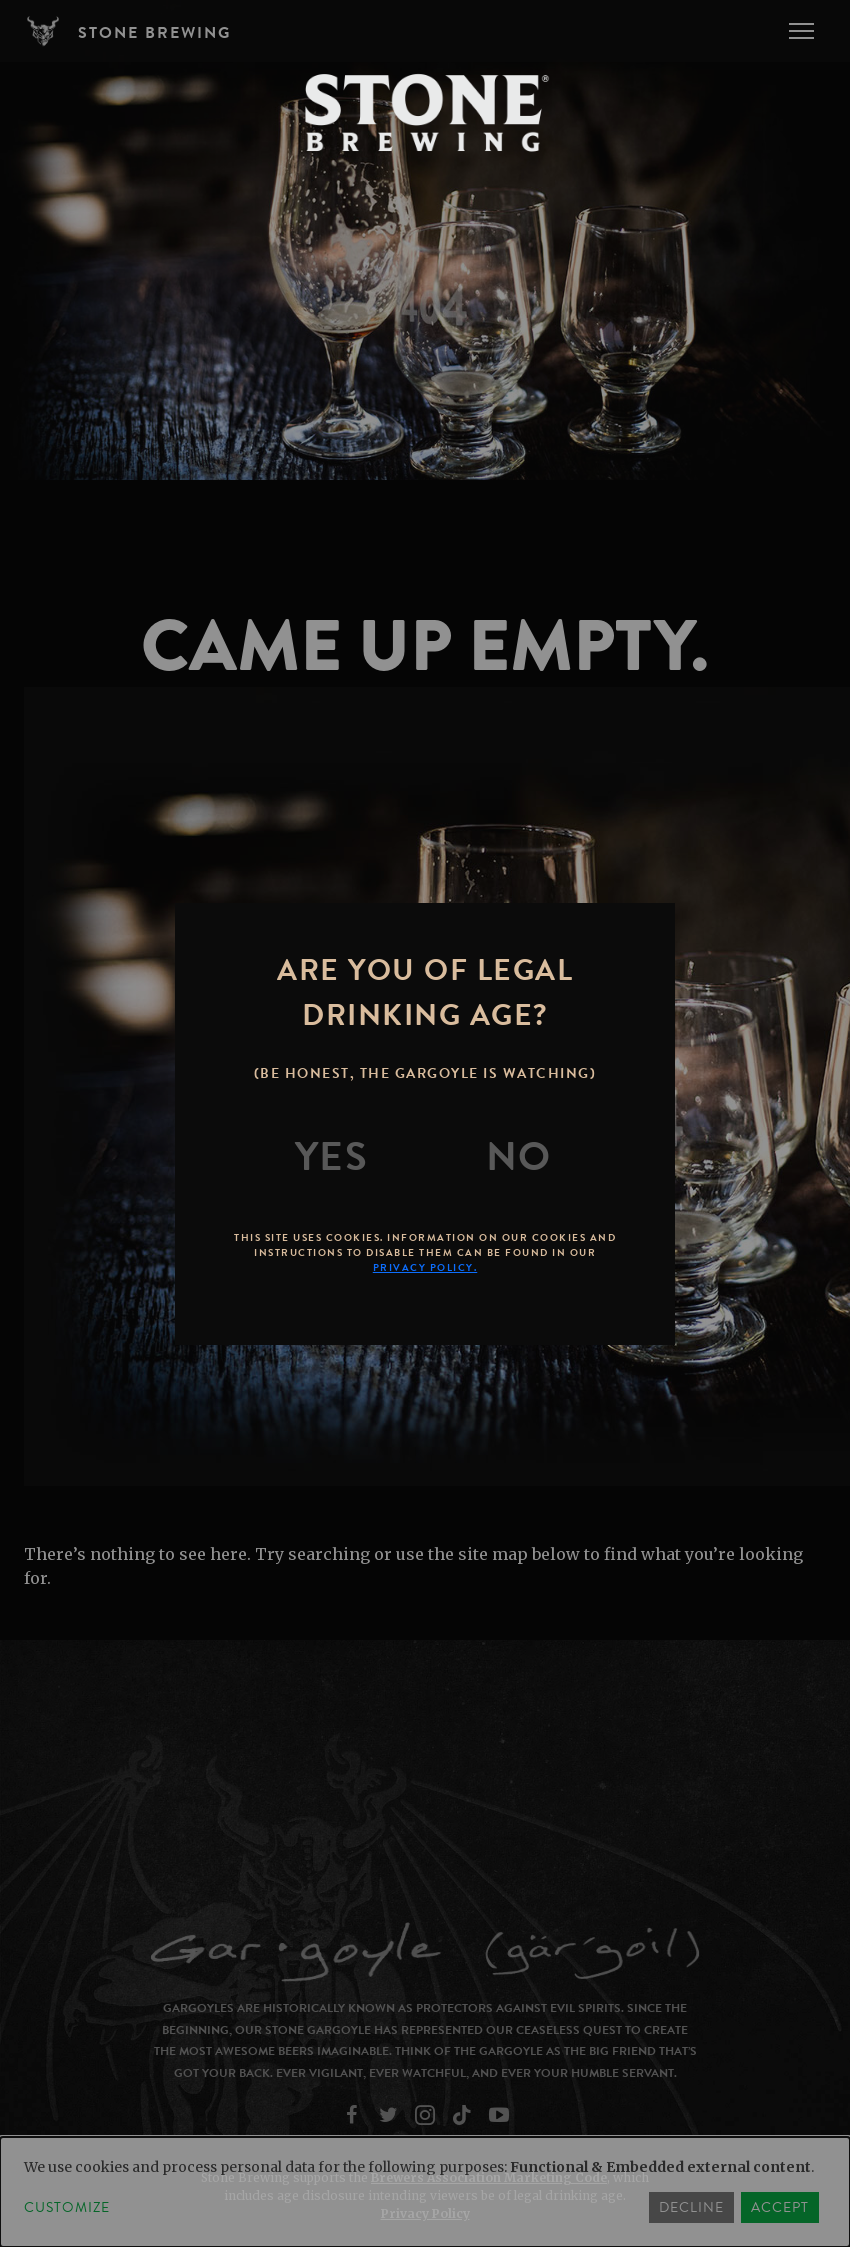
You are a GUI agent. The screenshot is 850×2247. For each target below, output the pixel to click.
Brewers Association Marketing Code (489, 2177)
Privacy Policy (425, 2213)
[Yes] (332, 1157)
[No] (519, 1157)
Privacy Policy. (425, 1267)
